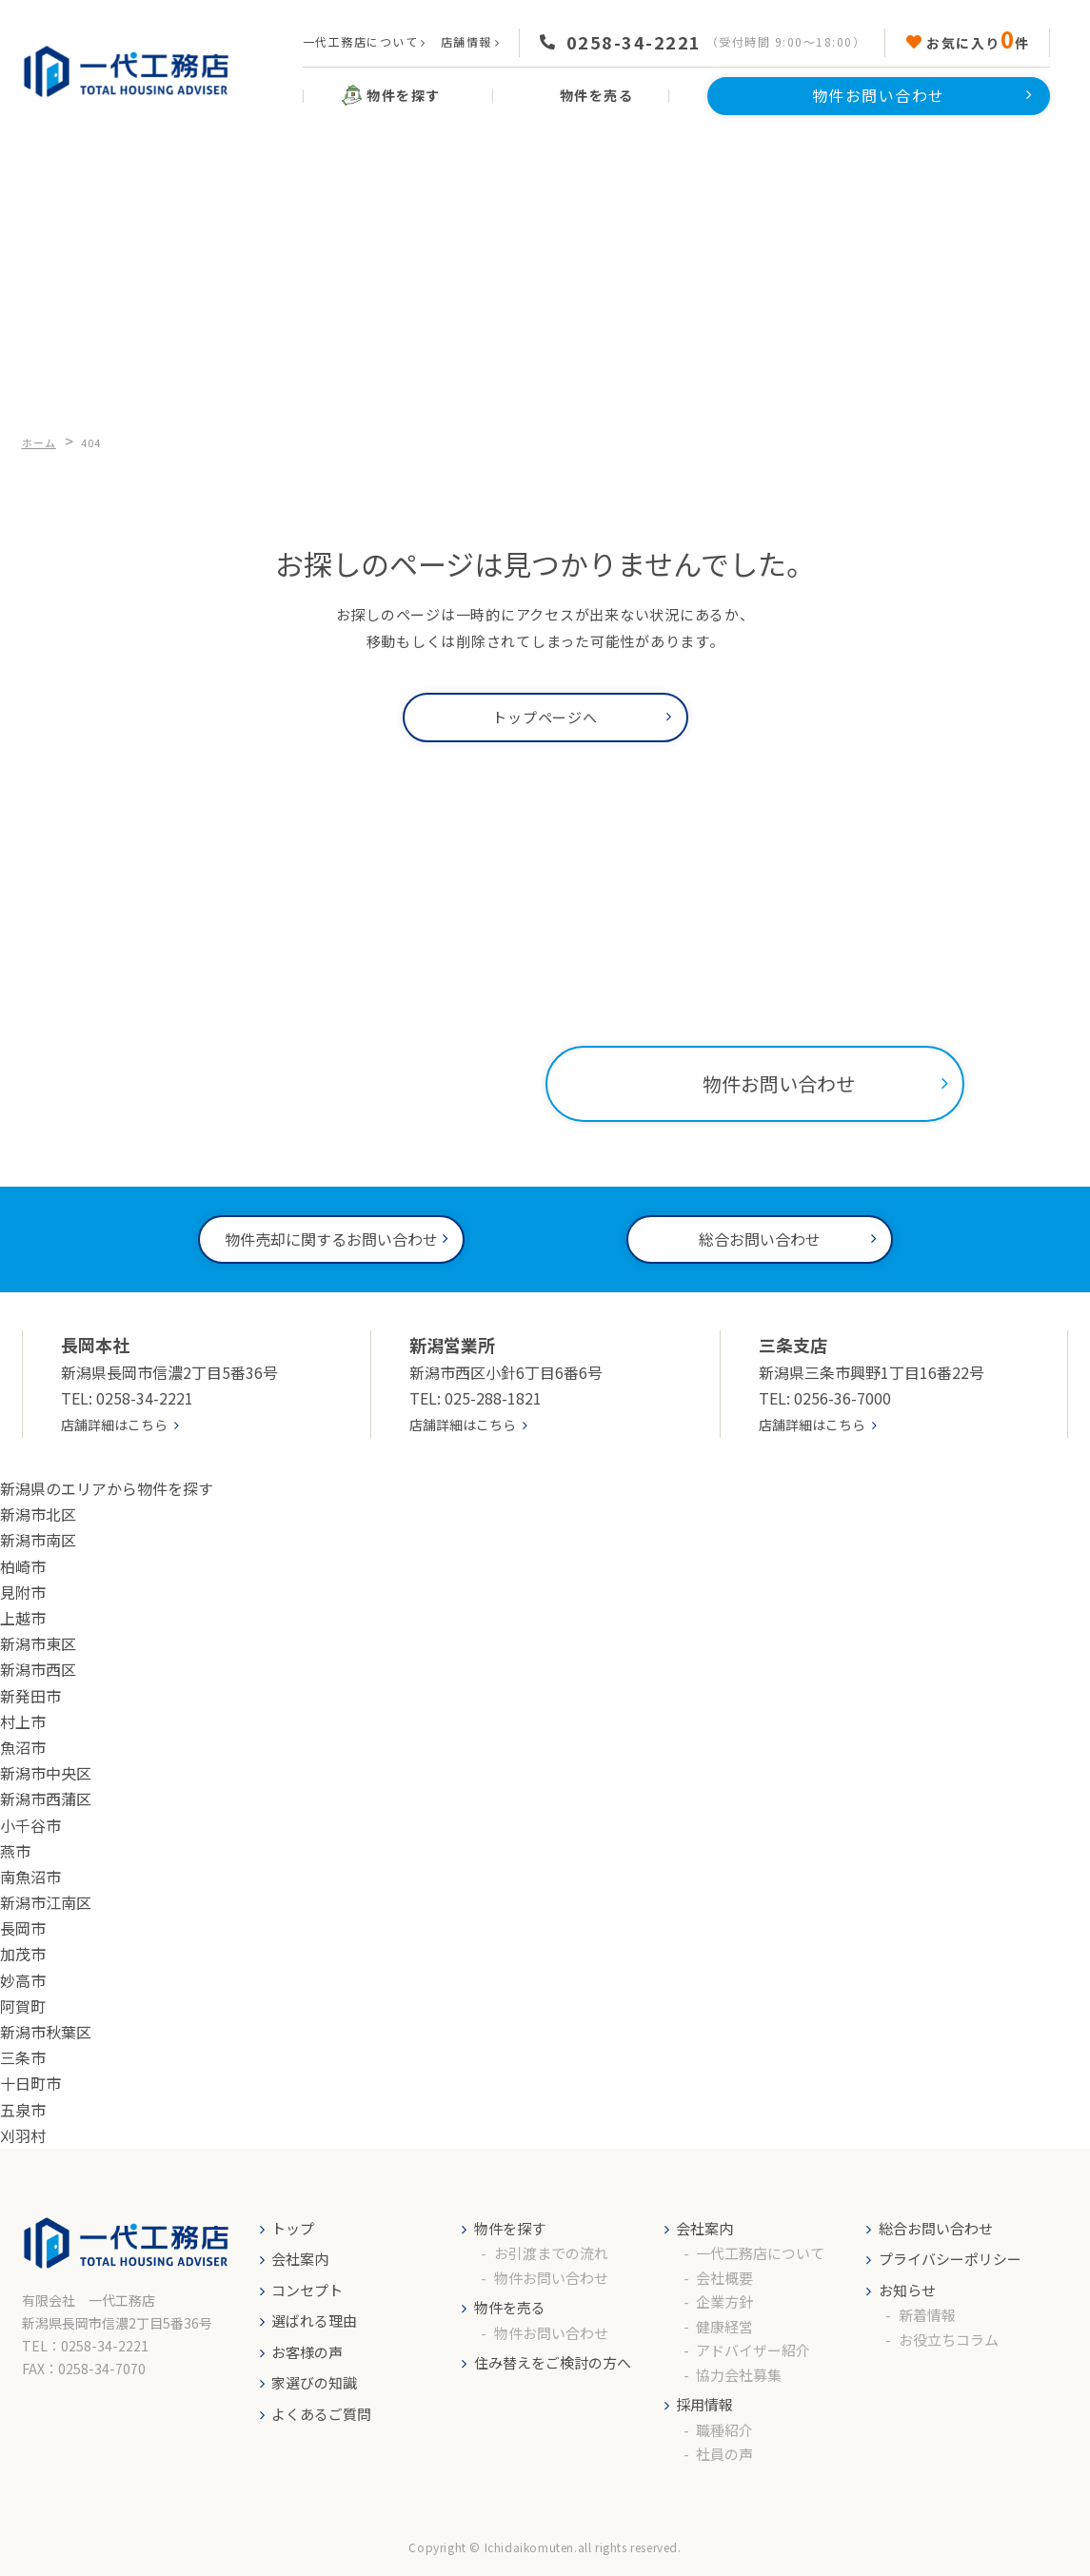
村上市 (23, 1721)
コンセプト (307, 2290)
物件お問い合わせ (551, 2278)
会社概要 (724, 2278)
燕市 (15, 1850)
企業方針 (724, 2301)
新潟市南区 (38, 1539)
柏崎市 (23, 1566)
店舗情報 (466, 41)
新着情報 (927, 2315)
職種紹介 (724, 2430)
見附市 (23, 1592)
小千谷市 (30, 1825)
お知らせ (907, 2290)
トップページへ (544, 717)
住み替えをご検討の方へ (552, 2362)
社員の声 (724, 2454)
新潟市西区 (38, 1669)
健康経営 (724, 2326)
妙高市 (23, 1980)
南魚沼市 (30, 1876)
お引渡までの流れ (551, 2253)
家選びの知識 (314, 2382)
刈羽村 (23, 2135)
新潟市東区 (38, 1643)
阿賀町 (23, 2006)
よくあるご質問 (321, 2414)
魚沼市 (23, 1747)
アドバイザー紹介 (753, 2350)
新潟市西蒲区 (45, 1798)
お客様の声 (307, 2352)
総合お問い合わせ (936, 2228)
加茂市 (23, 1953)
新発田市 (30, 1695)
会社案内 (299, 2259)
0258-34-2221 (634, 42)
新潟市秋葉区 (45, 2031)
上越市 (23, 1617)
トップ (292, 2228)
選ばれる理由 (314, 2320)
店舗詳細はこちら (114, 1424)
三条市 (23, 2057)
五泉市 (23, 2109)
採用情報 (704, 2404)
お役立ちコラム (949, 2340)
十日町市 (30, 2083)
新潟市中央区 (45, 1772)
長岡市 (23, 1928)
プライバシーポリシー (950, 2259)
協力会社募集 (739, 2375)
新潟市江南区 (45, 1902)
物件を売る (509, 2307)
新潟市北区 (38, 1514)
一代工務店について (361, 41)
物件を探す (509, 2228)
